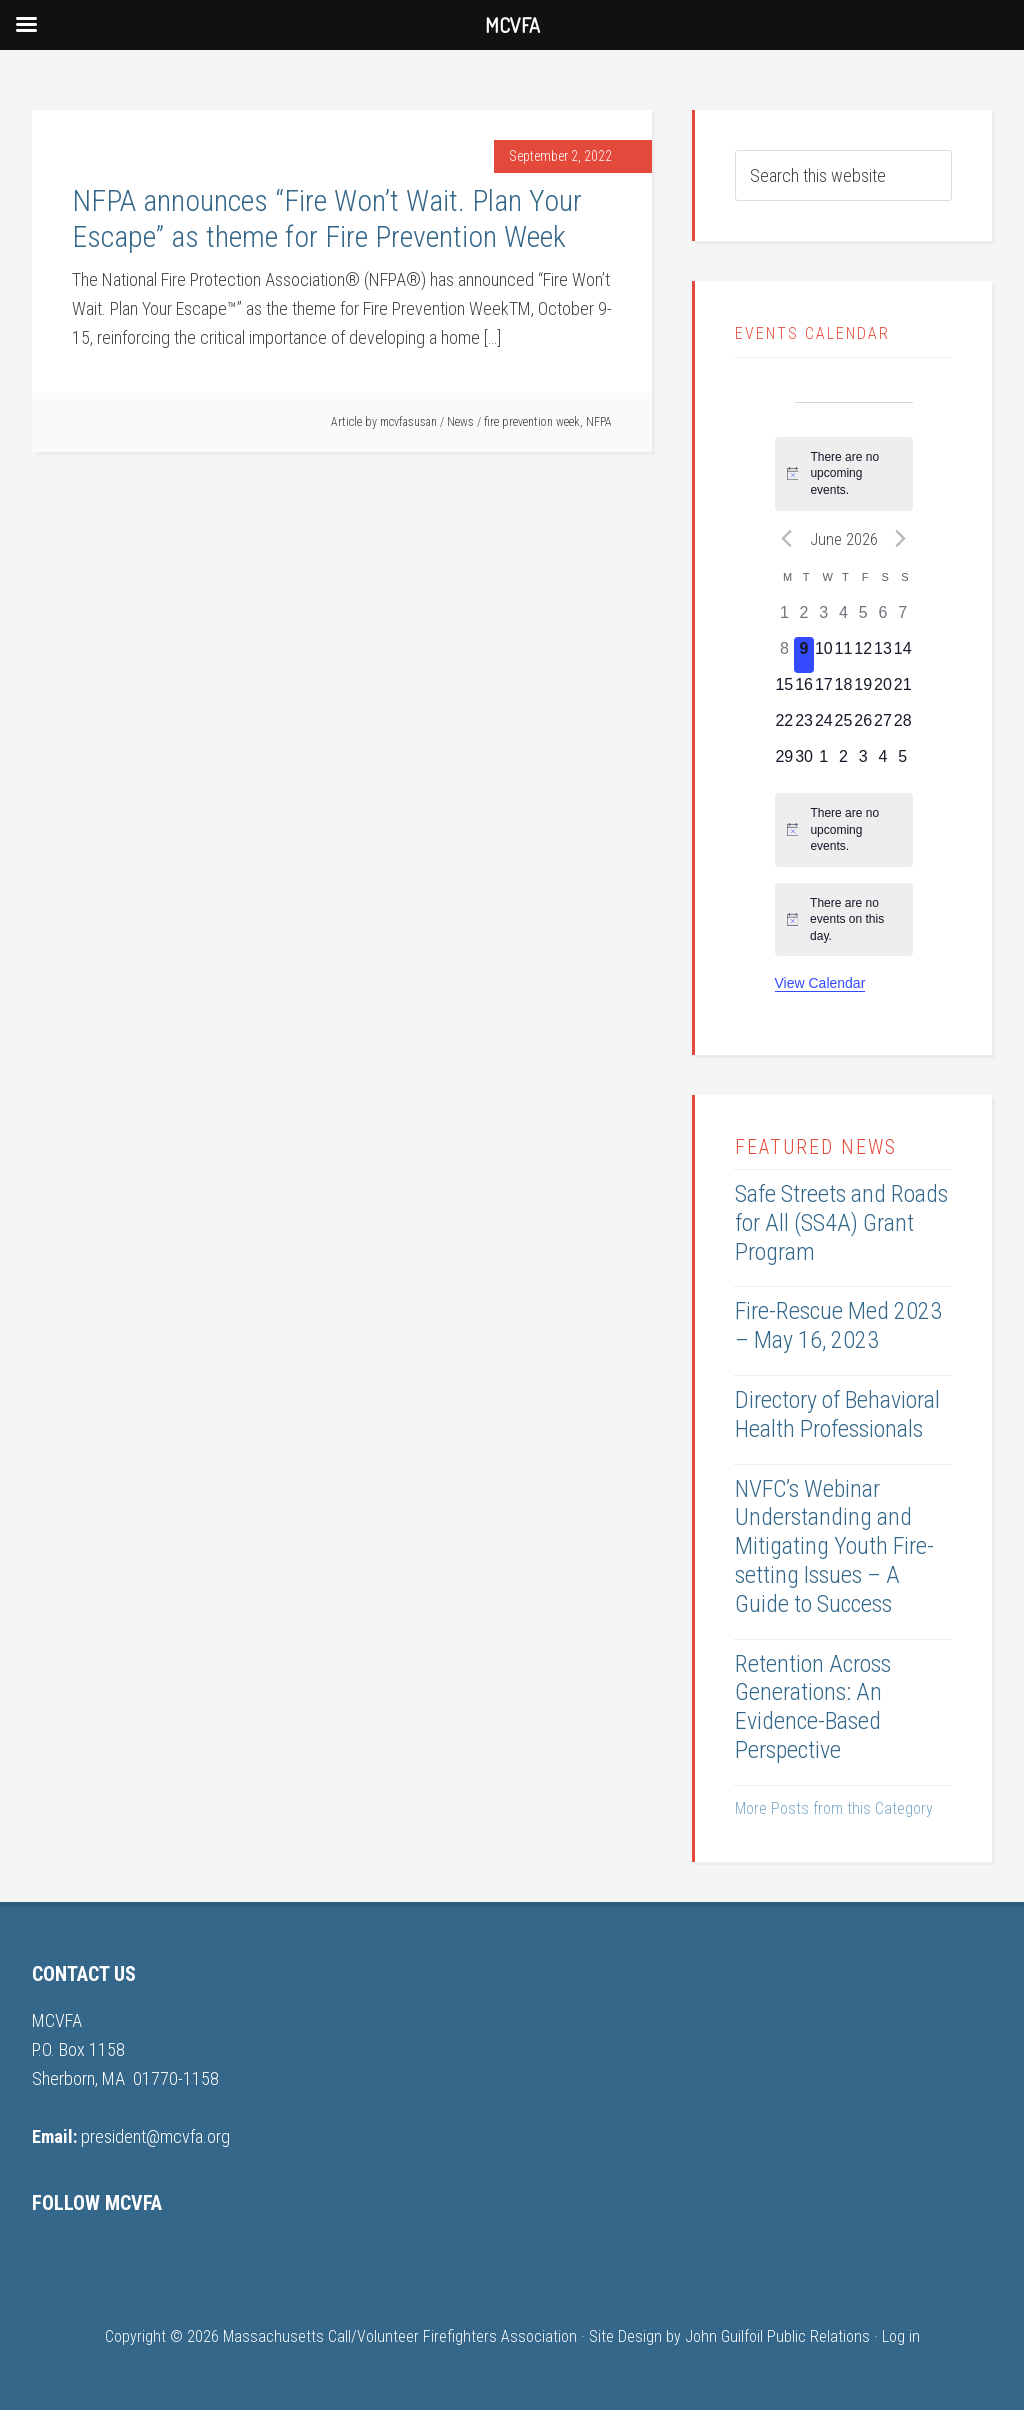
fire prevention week (532, 422)
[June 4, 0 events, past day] (844, 619)
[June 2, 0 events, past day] (804, 619)
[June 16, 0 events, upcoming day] (804, 691)
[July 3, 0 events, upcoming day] (863, 763)
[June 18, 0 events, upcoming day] (844, 691)
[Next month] (901, 539)
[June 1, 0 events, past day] (785, 619)
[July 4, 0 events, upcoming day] (883, 763)
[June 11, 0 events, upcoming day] (844, 655)
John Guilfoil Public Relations (777, 2336)
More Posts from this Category (834, 1808)
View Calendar (820, 983)
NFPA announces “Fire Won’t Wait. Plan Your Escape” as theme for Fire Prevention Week (327, 218)
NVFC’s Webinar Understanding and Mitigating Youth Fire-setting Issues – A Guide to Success (834, 1546)
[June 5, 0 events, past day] (863, 619)
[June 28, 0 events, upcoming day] (903, 727)
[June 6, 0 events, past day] (883, 619)
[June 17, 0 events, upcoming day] (824, 691)
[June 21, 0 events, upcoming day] (903, 691)
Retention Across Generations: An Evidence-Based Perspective (813, 1707)
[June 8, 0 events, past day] (785, 655)
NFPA (599, 422)
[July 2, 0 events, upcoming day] (844, 763)
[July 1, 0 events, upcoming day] (824, 763)
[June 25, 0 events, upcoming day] (844, 727)
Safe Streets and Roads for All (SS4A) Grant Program (841, 1223)
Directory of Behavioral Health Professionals (837, 1414)
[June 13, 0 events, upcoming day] (883, 655)
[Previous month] (787, 539)
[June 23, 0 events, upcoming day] (804, 727)
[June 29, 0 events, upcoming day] (785, 763)
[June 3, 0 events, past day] (824, 619)
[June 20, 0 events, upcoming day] (883, 691)
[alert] (844, 474)
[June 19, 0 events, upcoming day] (863, 691)
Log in (901, 2336)
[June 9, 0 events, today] (804, 655)
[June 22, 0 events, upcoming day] (785, 727)
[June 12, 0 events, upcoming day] (863, 655)
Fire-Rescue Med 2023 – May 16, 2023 (838, 1325)
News (460, 422)
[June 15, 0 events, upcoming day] (785, 691)
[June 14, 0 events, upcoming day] (903, 655)
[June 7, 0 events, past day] (903, 619)
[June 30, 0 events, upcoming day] (804, 763)
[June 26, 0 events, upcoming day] (863, 727)
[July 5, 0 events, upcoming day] (903, 763)
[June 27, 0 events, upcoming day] (883, 727)
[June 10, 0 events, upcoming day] (824, 655)
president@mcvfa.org (155, 2136)
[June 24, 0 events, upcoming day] (824, 727)
